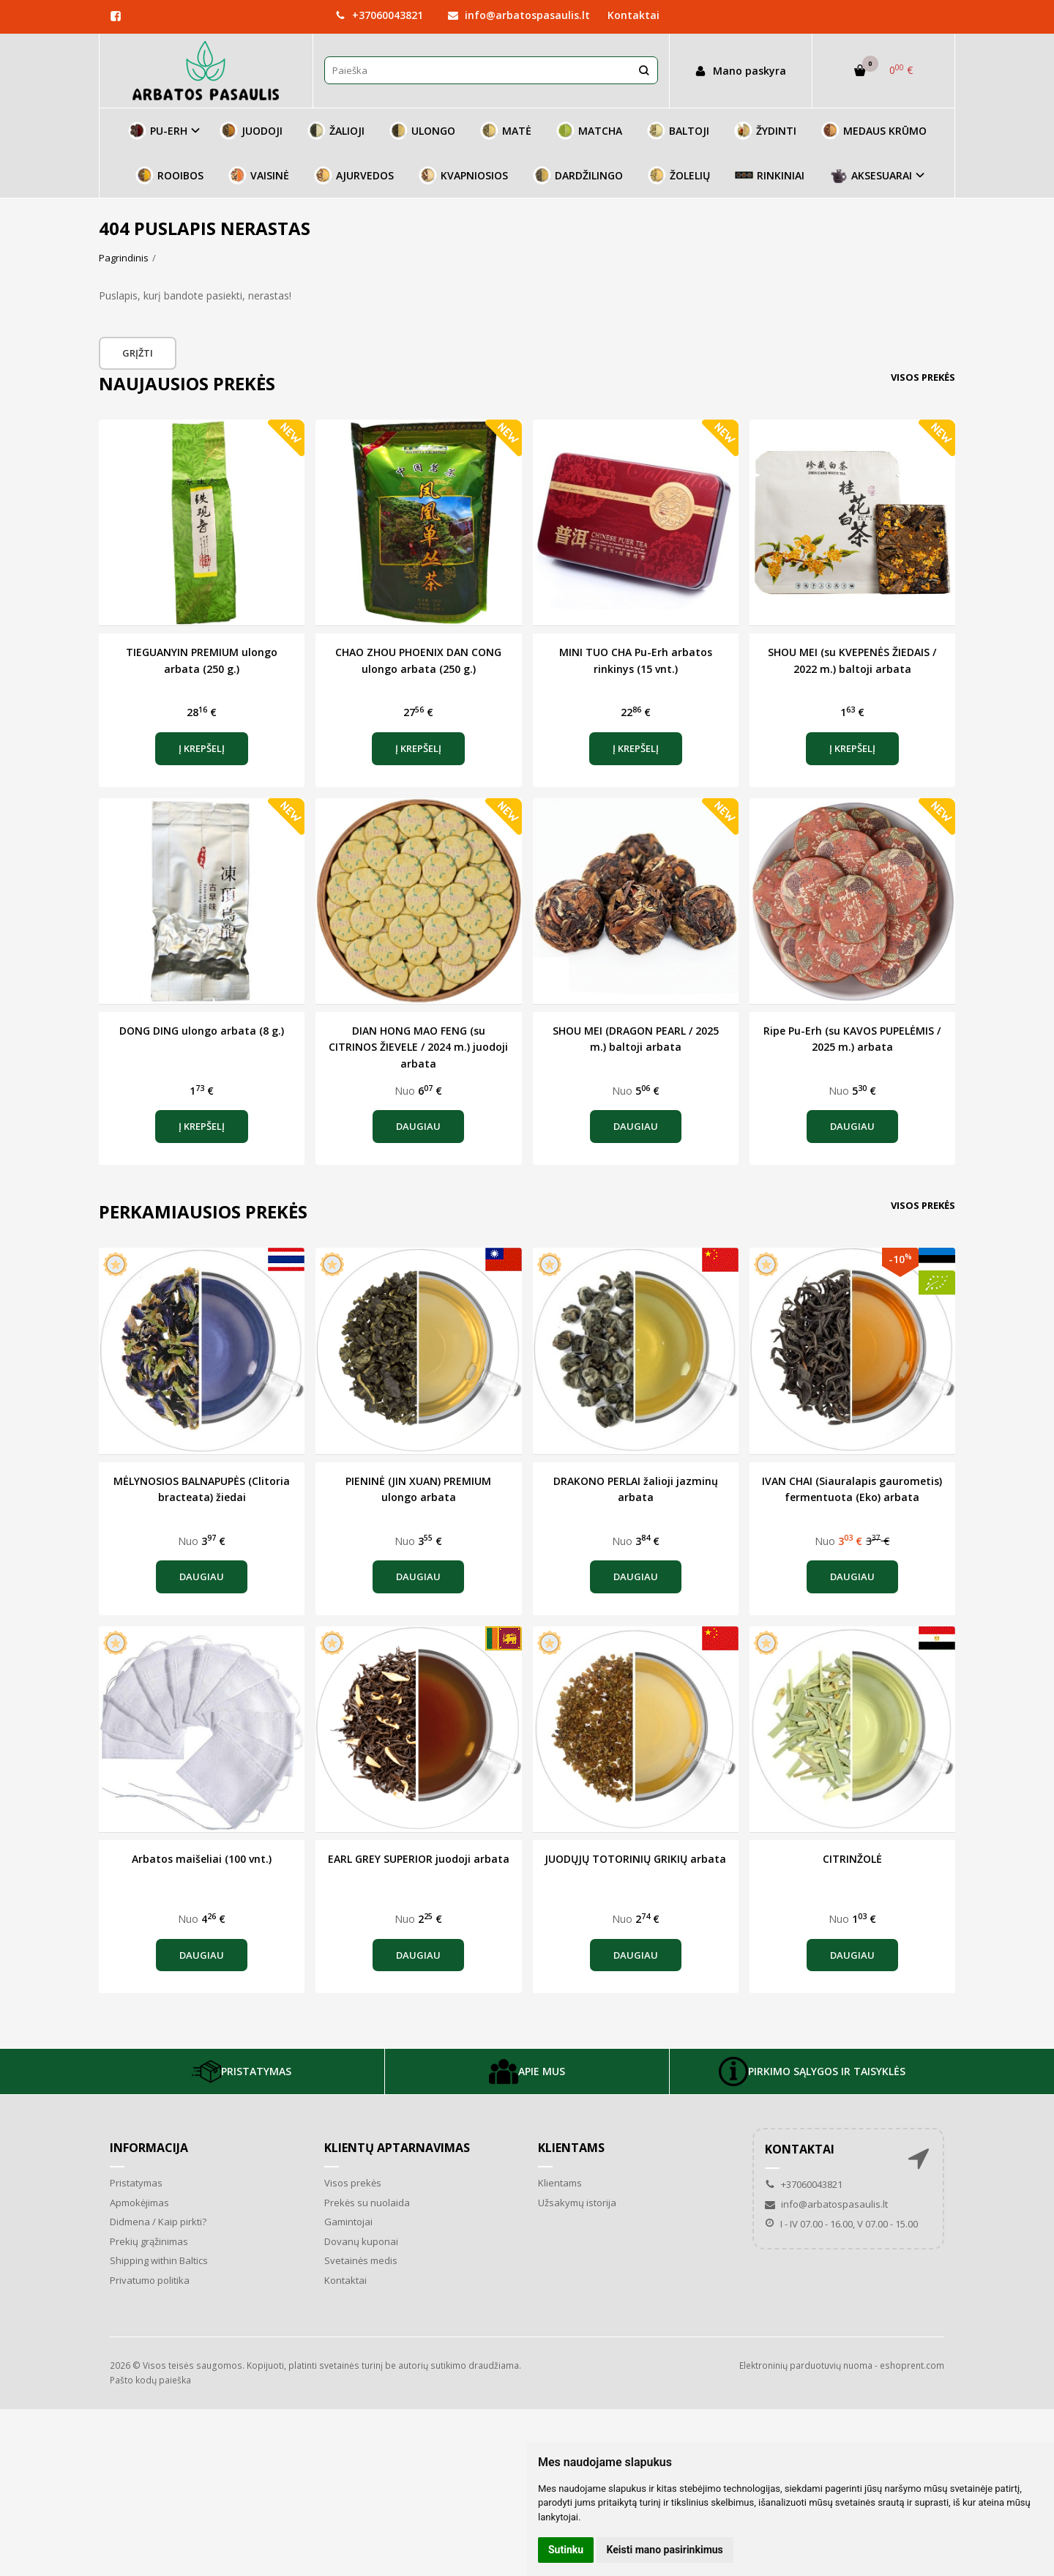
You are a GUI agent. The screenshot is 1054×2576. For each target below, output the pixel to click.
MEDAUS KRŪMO (874, 131)
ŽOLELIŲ (679, 175)
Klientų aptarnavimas (397, 2148)
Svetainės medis (360, 2260)
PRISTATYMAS (241, 2071)
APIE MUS (527, 2071)
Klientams (571, 2148)
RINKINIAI (769, 175)
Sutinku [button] (565, 2549)
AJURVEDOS (354, 175)
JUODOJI (251, 131)
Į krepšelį (202, 748)
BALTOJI (678, 131)
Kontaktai (633, 15)
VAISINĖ (258, 175)
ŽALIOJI (336, 131)
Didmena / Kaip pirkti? (158, 2221)
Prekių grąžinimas (149, 2241)
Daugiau (418, 1126)
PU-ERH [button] (157, 131)
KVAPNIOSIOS (463, 175)
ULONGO (422, 131)
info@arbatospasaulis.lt (519, 15)
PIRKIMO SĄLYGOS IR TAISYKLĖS (812, 2071)
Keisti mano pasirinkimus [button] (665, 2549)
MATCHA (589, 131)
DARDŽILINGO (578, 175)
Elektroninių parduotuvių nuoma (805, 2365)
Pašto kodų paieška (150, 2380)
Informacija (149, 2148)
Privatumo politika (150, 2280)
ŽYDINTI (765, 131)
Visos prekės (923, 377)
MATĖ (505, 131)
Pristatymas (136, 2182)
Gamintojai (348, 2221)
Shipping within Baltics (159, 2260)
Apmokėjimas (139, 2202)
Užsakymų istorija (577, 2202)
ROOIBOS (169, 175)
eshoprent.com (912, 2365)
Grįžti (137, 353)
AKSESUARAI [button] (870, 175)
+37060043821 (379, 15)
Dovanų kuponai (361, 2241)
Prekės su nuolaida (367, 2202)
